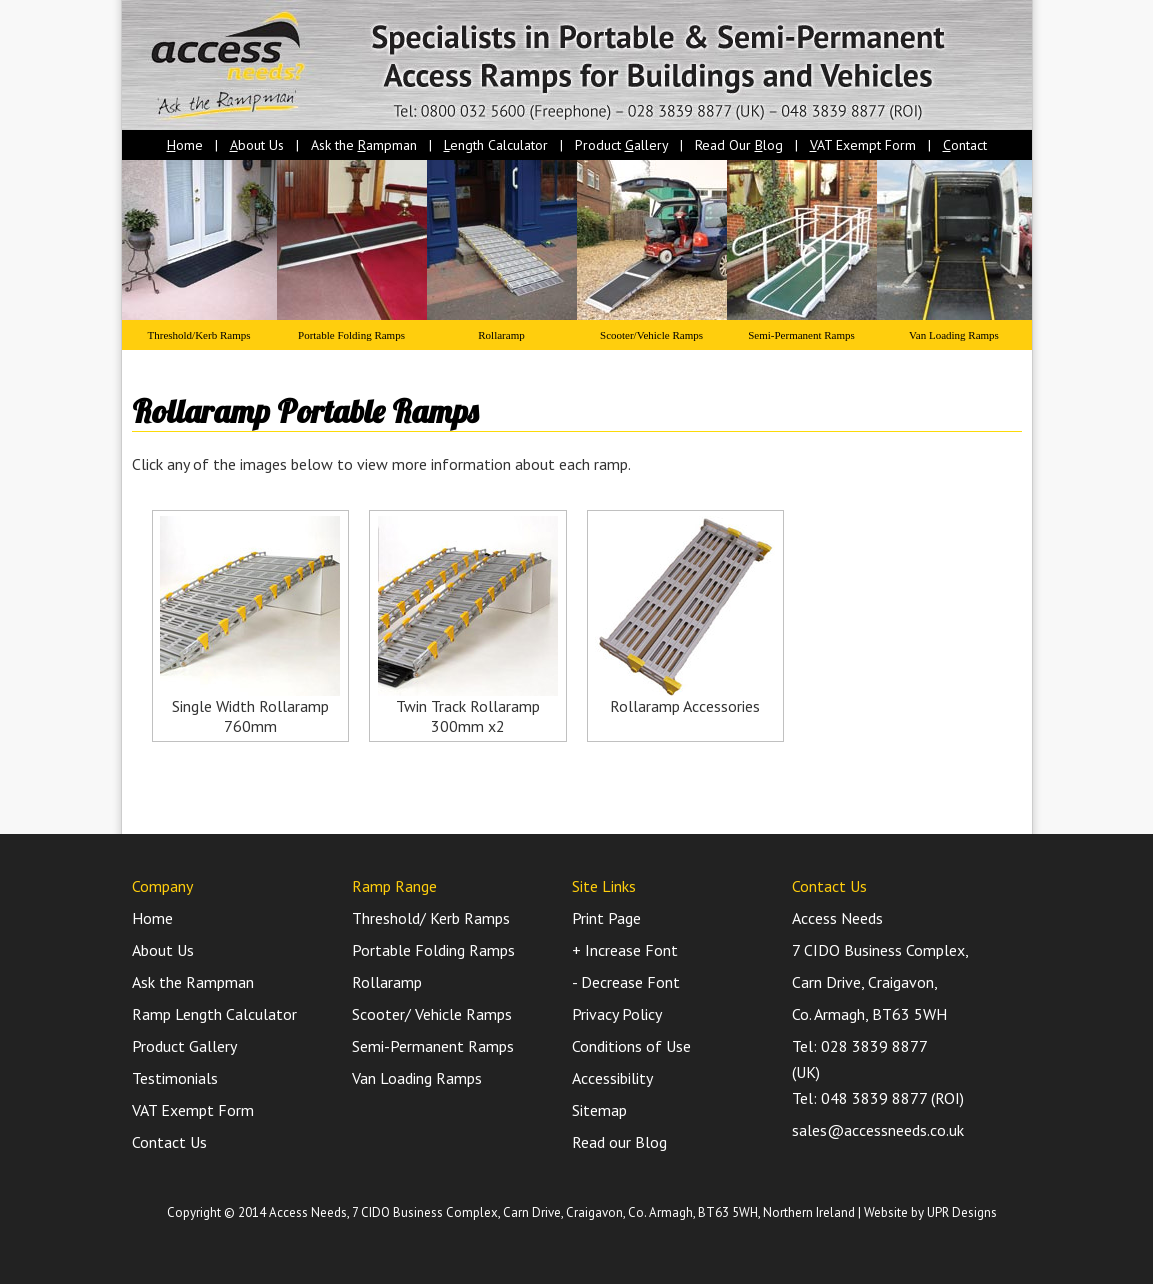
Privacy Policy (617, 1014)
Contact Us (169, 1142)
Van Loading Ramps (954, 335)
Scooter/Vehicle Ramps (651, 335)
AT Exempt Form (863, 145)
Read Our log (739, 145)
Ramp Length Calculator (214, 1014)
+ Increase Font (625, 950)
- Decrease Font (626, 982)
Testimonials (175, 1078)
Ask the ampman (364, 145)
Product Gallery (184, 1046)
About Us (163, 950)
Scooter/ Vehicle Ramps (432, 1014)
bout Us (257, 145)
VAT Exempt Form (193, 1110)
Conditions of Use (631, 1046)
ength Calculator (496, 145)
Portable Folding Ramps (351, 335)
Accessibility (612, 1078)
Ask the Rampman (193, 982)
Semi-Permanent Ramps (801, 335)
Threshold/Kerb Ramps (199, 335)
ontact (965, 145)
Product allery (621, 145)
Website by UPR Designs (930, 1212)
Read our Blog (619, 1142)
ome (185, 145)
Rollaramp (501, 335)
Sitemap (599, 1110)
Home (152, 918)
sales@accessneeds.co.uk (878, 1130)
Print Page (606, 918)
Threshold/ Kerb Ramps (431, 918)
